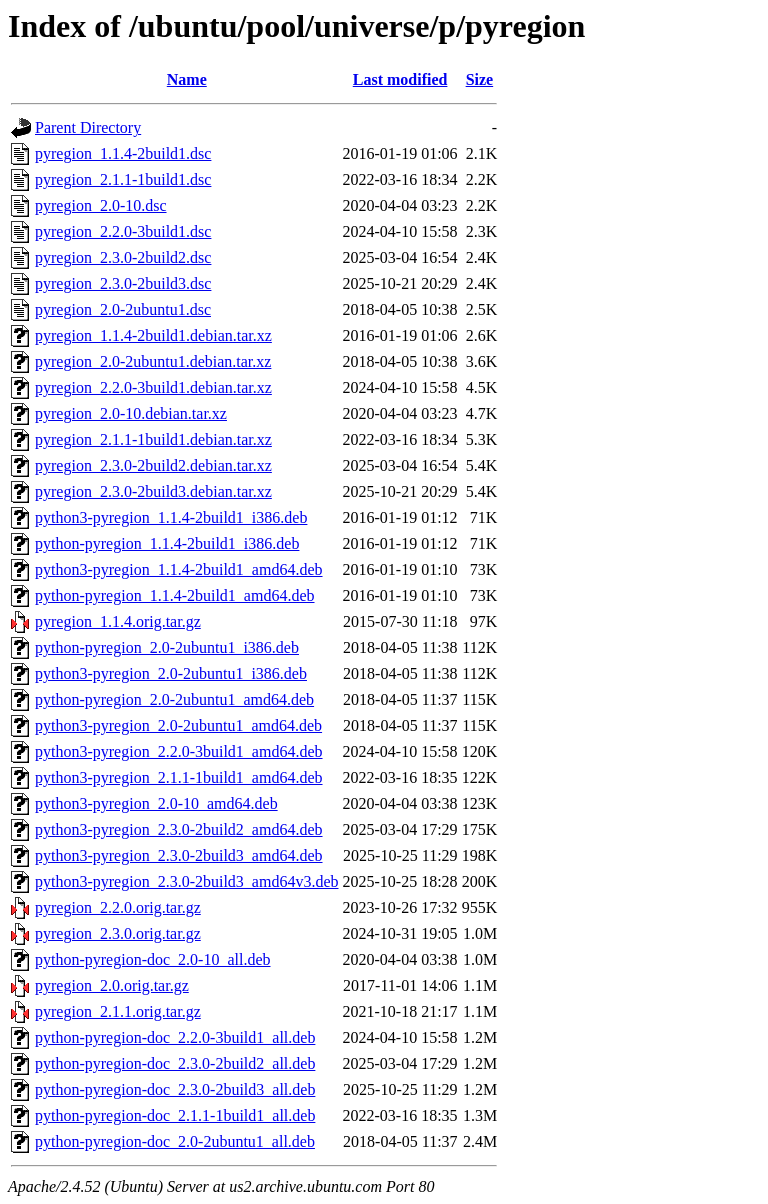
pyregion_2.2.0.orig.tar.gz (118, 907)
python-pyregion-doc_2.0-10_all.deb (153, 959)
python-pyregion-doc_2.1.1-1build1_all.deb (175, 1115)
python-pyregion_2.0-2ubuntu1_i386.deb (167, 647)
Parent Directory (88, 127)
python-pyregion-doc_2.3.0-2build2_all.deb (175, 1063)
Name (187, 79)
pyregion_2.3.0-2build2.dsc (123, 257)
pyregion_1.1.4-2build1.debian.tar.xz (153, 335)
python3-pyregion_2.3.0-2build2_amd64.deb (179, 829)
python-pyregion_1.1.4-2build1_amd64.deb (175, 595)
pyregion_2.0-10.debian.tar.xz (131, 413)
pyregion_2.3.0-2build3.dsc (123, 283)
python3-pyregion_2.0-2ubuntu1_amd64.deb (178, 725)
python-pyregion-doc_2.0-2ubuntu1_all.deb (175, 1141)
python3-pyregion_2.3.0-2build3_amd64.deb (179, 855)
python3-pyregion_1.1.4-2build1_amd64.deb (179, 569)
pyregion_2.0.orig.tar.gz (112, 985)
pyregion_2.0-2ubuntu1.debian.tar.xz (153, 361)
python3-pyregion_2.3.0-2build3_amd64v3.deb (187, 881)
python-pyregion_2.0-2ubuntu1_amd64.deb (174, 699)
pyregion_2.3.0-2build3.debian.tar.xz (153, 491)
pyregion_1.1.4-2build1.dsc (123, 153)
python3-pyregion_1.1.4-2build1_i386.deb (171, 517)
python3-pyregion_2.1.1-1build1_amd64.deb (179, 777)
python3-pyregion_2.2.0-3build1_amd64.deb (179, 751)
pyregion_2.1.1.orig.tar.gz (118, 1011)
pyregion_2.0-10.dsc (101, 205)
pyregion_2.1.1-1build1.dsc (123, 179)
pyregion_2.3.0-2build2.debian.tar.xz (153, 465)
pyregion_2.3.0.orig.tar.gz (118, 933)
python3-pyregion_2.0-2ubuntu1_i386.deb (171, 673)
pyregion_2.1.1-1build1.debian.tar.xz (153, 439)
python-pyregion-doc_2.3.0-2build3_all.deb (175, 1089)
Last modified (400, 79)
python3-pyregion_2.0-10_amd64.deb (156, 803)
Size (480, 79)
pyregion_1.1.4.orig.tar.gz (118, 621)
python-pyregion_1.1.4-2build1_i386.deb (167, 543)
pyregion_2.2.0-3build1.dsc (123, 231)
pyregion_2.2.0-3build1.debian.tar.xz (153, 387)
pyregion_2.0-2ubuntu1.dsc (123, 309)
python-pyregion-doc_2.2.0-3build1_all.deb (175, 1037)
